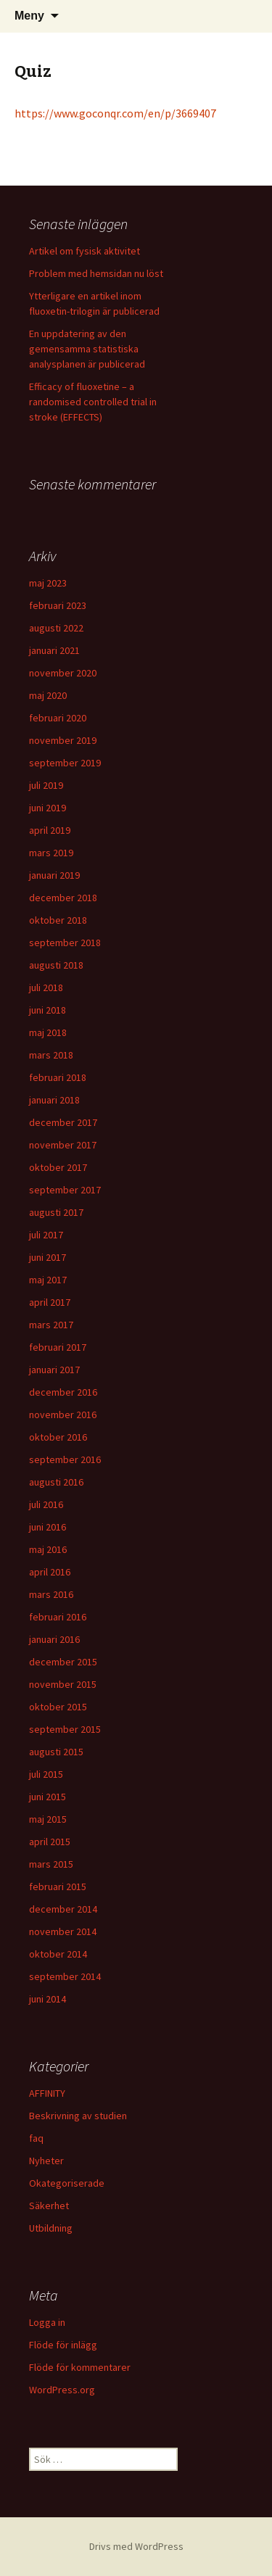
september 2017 (65, 1189)
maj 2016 (48, 1549)
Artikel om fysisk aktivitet (84, 250)
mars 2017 (51, 1324)
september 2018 (65, 942)
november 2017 (62, 1144)
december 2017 (63, 1122)
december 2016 (63, 1392)
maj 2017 (48, 1279)
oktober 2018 (58, 920)
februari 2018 (57, 1077)
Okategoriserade (66, 2183)
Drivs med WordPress (136, 2546)
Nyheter (46, 2160)
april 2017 (49, 1302)
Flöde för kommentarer (80, 2367)
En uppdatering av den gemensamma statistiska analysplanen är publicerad (87, 348)
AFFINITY (47, 2093)
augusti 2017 (56, 1212)
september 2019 (65, 762)
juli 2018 (46, 987)
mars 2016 (51, 1594)
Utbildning (51, 2228)
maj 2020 (48, 695)
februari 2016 (57, 1616)
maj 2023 (48, 582)
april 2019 (49, 830)
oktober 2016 (58, 1437)
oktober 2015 (58, 1706)
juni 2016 (47, 1526)
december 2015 (63, 1661)
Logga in (47, 2322)
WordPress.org (62, 2389)
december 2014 (63, 1909)
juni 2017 (47, 1257)
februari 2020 (57, 717)
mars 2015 (51, 1864)
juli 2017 (46, 1234)
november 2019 (62, 740)
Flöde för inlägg (63, 2344)
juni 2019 (47, 807)
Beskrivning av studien (78, 2115)
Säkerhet (49, 2205)
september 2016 (65, 1459)
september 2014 (65, 1976)
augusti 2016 (56, 1481)
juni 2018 (47, 1009)
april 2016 (49, 1571)
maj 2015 (48, 1819)
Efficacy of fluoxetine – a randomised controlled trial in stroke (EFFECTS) (93, 401)
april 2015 (49, 1841)
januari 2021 (54, 650)
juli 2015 (46, 1774)
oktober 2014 (58, 1953)
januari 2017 (54, 1369)
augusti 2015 (56, 1751)
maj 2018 (48, 1032)
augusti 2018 (56, 965)
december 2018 (63, 897)
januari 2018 (54, 1099)
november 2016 (62, 1414)
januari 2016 (54, 1639)
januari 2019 (54, 875)
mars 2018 (51, 1054)
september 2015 (65, 1729)
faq (36, 2138)
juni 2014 (47, 1998)
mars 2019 (51, 852)
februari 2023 (57, 605)
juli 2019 (46, 785)
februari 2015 (57, 1886)
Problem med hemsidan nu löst (96, 273)
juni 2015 (47, 1796)
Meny (29, 15)
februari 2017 (57, 1347)
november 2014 (62, 1931)
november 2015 (62, 1684)
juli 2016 (46, 1504)
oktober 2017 (58, 1167)
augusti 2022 (56, 627)
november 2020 (62, 672)
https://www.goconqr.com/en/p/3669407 (115, 113)
